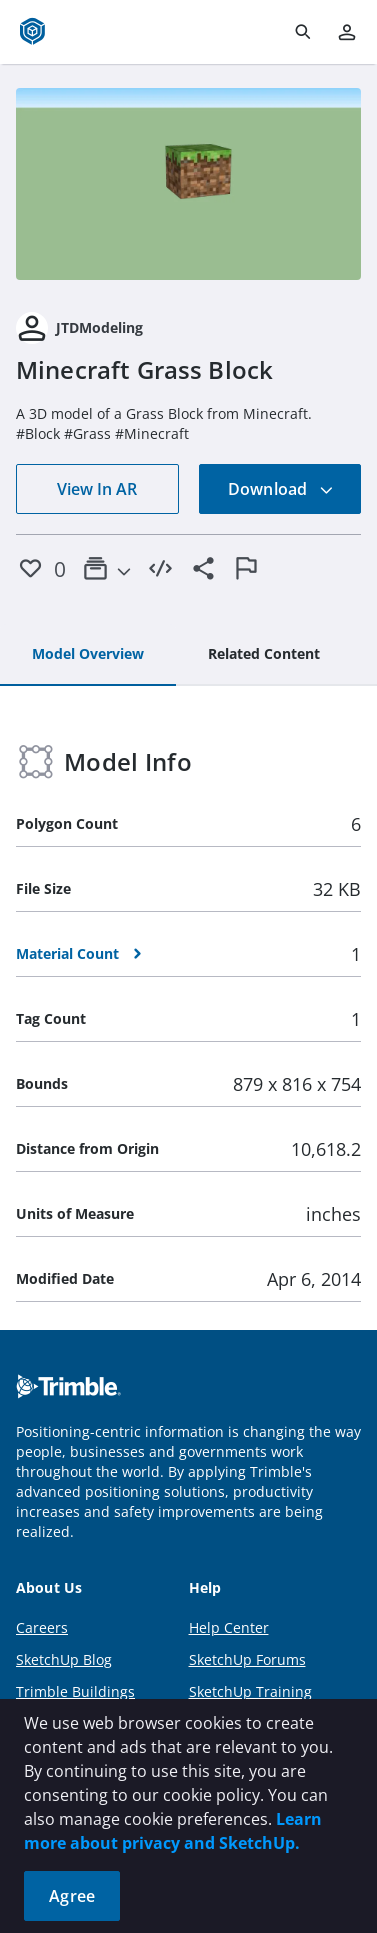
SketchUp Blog (64, 1659)
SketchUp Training (250, 1691)
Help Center (229, 1627)
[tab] (88, 655)
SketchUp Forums (247, 1659)
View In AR (97, 489)
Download (281, 489)
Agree (72, 1896)
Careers (42, 1627)
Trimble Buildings (75, 1691)
